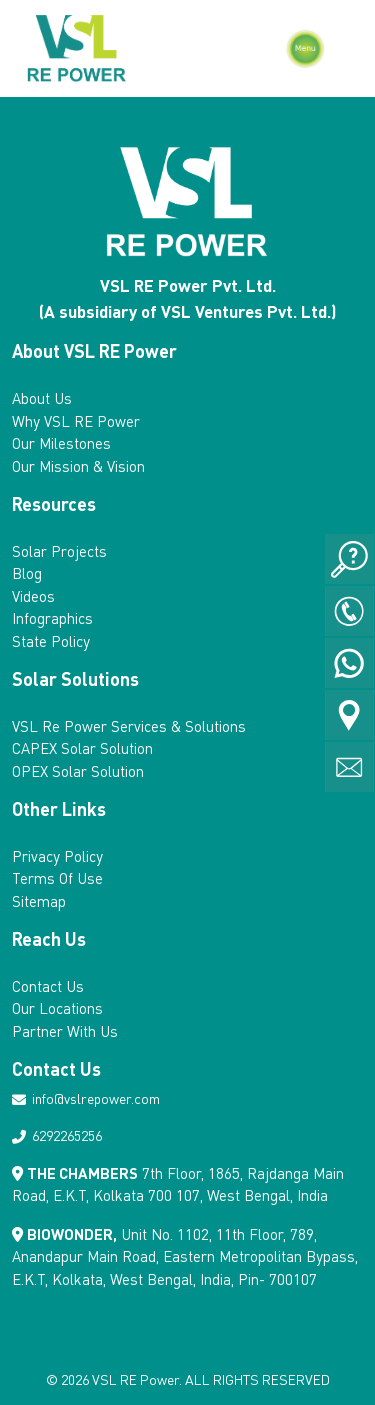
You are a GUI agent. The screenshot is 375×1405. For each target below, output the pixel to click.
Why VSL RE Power (76, 421)
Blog (27, 573)
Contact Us (48, 986)
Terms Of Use (57, 878)
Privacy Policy (57, 856)
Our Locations (57, 1008)
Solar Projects (59, 551)
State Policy (51, 641)
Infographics (52, 618)
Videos (33, 596)
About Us (42, 398)
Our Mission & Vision (78, 466)
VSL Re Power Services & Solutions (129, 726)
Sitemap (39, 901)
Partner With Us (65, 1031)
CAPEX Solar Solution (82, 748)
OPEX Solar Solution (78, 771)
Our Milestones (61, 443)
